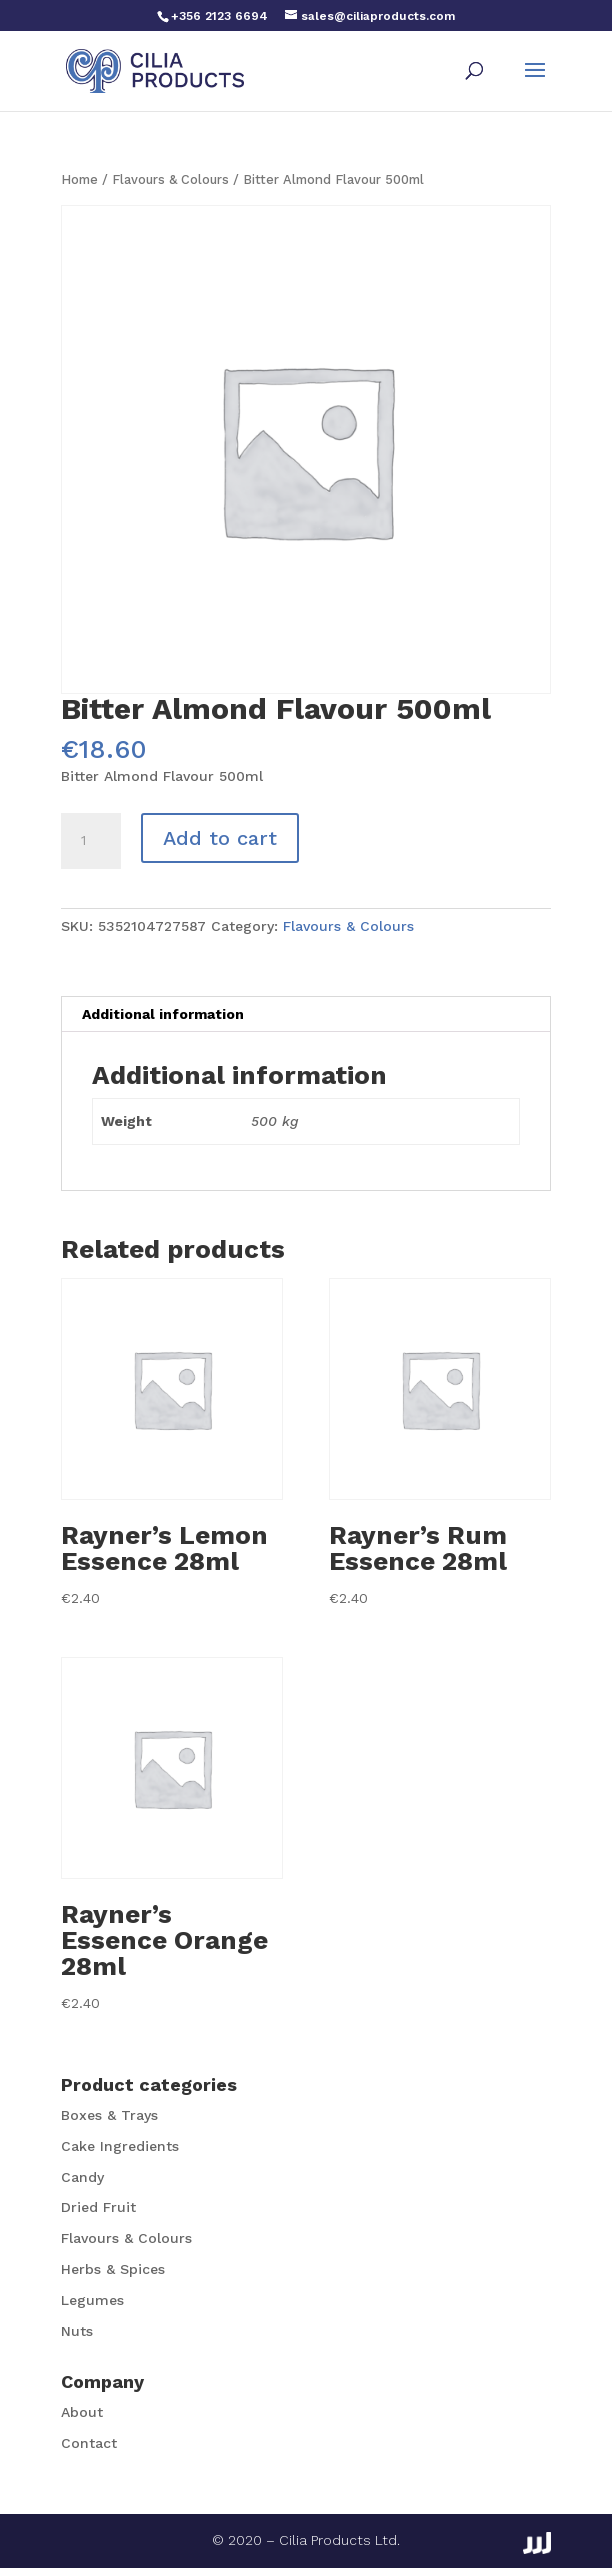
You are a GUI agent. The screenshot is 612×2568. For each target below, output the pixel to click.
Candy (82, 2177)
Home (79, 179)
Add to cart (220, 838)
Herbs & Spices (113, 2269)
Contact (89, 2443)
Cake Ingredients (120, 2146)
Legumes (92, 2300)
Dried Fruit (98, 2207)
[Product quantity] (91, 841)
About (82, 2412)
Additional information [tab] (163, 1014)
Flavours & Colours (170, 179)
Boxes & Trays (109, 2115)
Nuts (77, 2331)
